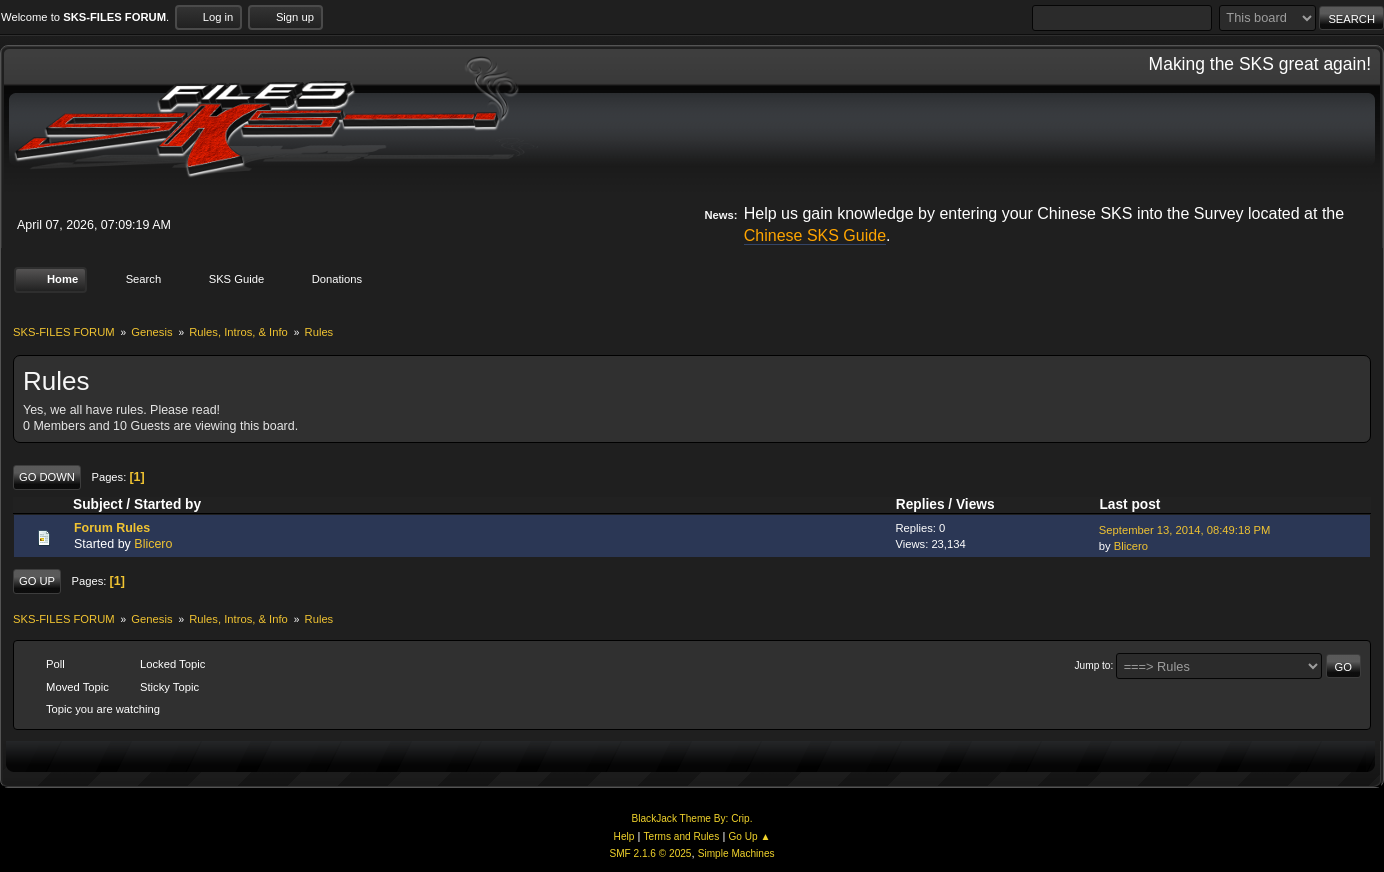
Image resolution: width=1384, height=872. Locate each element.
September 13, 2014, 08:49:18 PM (1185, 530)
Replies (920, 504)
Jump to (1093, 665)
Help (624, 836)
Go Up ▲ (749, 836)
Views (975, 504)
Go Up (37, 581)
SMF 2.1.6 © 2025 (650, 853)
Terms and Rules (682, 836)
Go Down (47, 477)
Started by (167, 504)
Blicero (153, 544)
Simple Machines (736, 853)
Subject (98, 504)
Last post (1138, 504)
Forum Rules (112, 528)
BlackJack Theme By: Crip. (692, 818)
